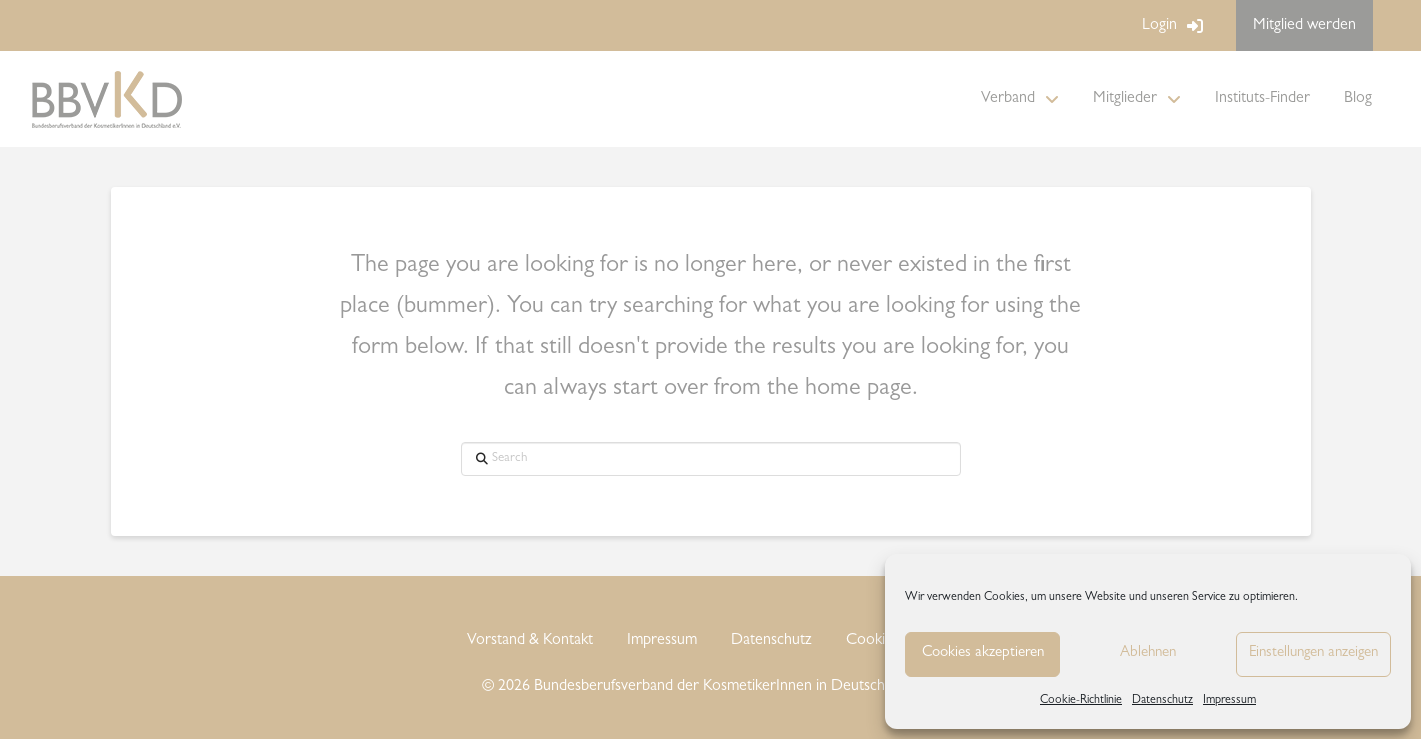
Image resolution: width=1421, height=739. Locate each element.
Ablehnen (1148, 653)
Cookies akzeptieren (983, 653)
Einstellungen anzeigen (1313, 653)
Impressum (1229, 701)
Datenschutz (1162, 701)
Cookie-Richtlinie (1081, 701)
